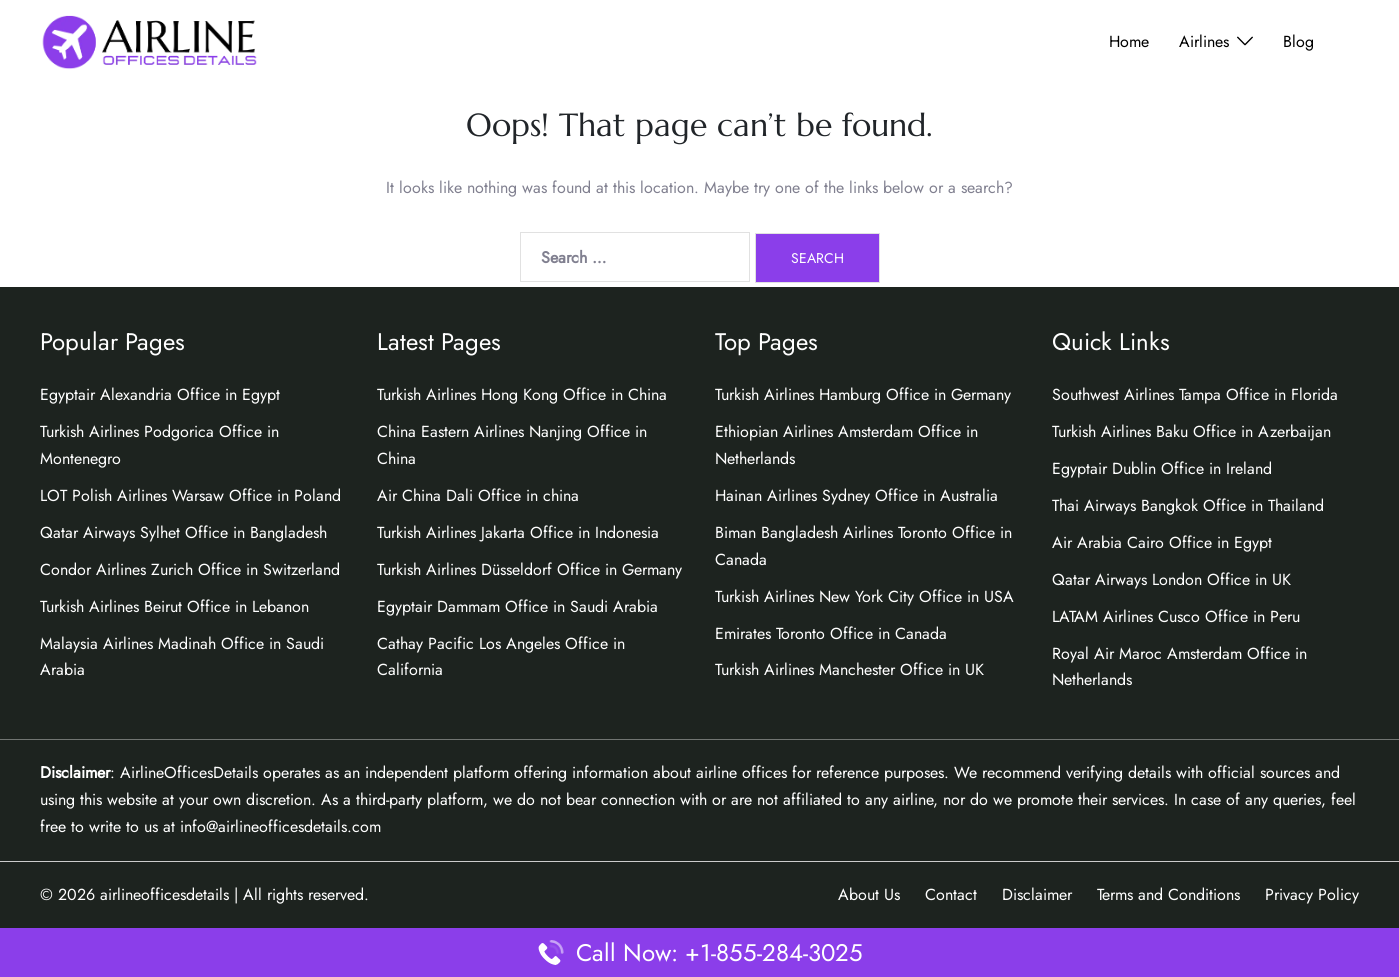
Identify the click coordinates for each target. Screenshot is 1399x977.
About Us (869, 894)
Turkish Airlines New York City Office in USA (864, 596)
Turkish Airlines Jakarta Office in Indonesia (518, 532)
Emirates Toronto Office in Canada (831, 633)
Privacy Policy (1312, 894)
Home (1129, 41)
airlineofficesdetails (164, 894)
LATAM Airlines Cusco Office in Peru (1176, 616)
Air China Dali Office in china (478, 495)
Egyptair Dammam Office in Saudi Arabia (517, 606)
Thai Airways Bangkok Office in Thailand (1188, 505)
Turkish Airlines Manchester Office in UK (849, 669)
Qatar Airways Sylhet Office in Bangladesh (183, 532)
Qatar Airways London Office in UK (1171, 579)
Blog (1298, 41)
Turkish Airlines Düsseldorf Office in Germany (529, 569)
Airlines (1204, 41)
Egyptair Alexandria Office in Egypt (160, 394)
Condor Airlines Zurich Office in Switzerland (190, 569)
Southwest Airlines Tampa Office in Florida (1195, 394)
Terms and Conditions (1168, 894)
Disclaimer (1037, 894)
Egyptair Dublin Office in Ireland (1162, 468)
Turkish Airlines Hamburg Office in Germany (863, 394)
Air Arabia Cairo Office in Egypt (1162, 542)
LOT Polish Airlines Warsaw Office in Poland (190, 495)
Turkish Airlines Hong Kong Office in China (522, 394)
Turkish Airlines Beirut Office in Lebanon (174, 606)
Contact (951, 894)
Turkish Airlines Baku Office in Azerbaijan (1191, 431)
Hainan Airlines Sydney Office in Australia (856, 495)
